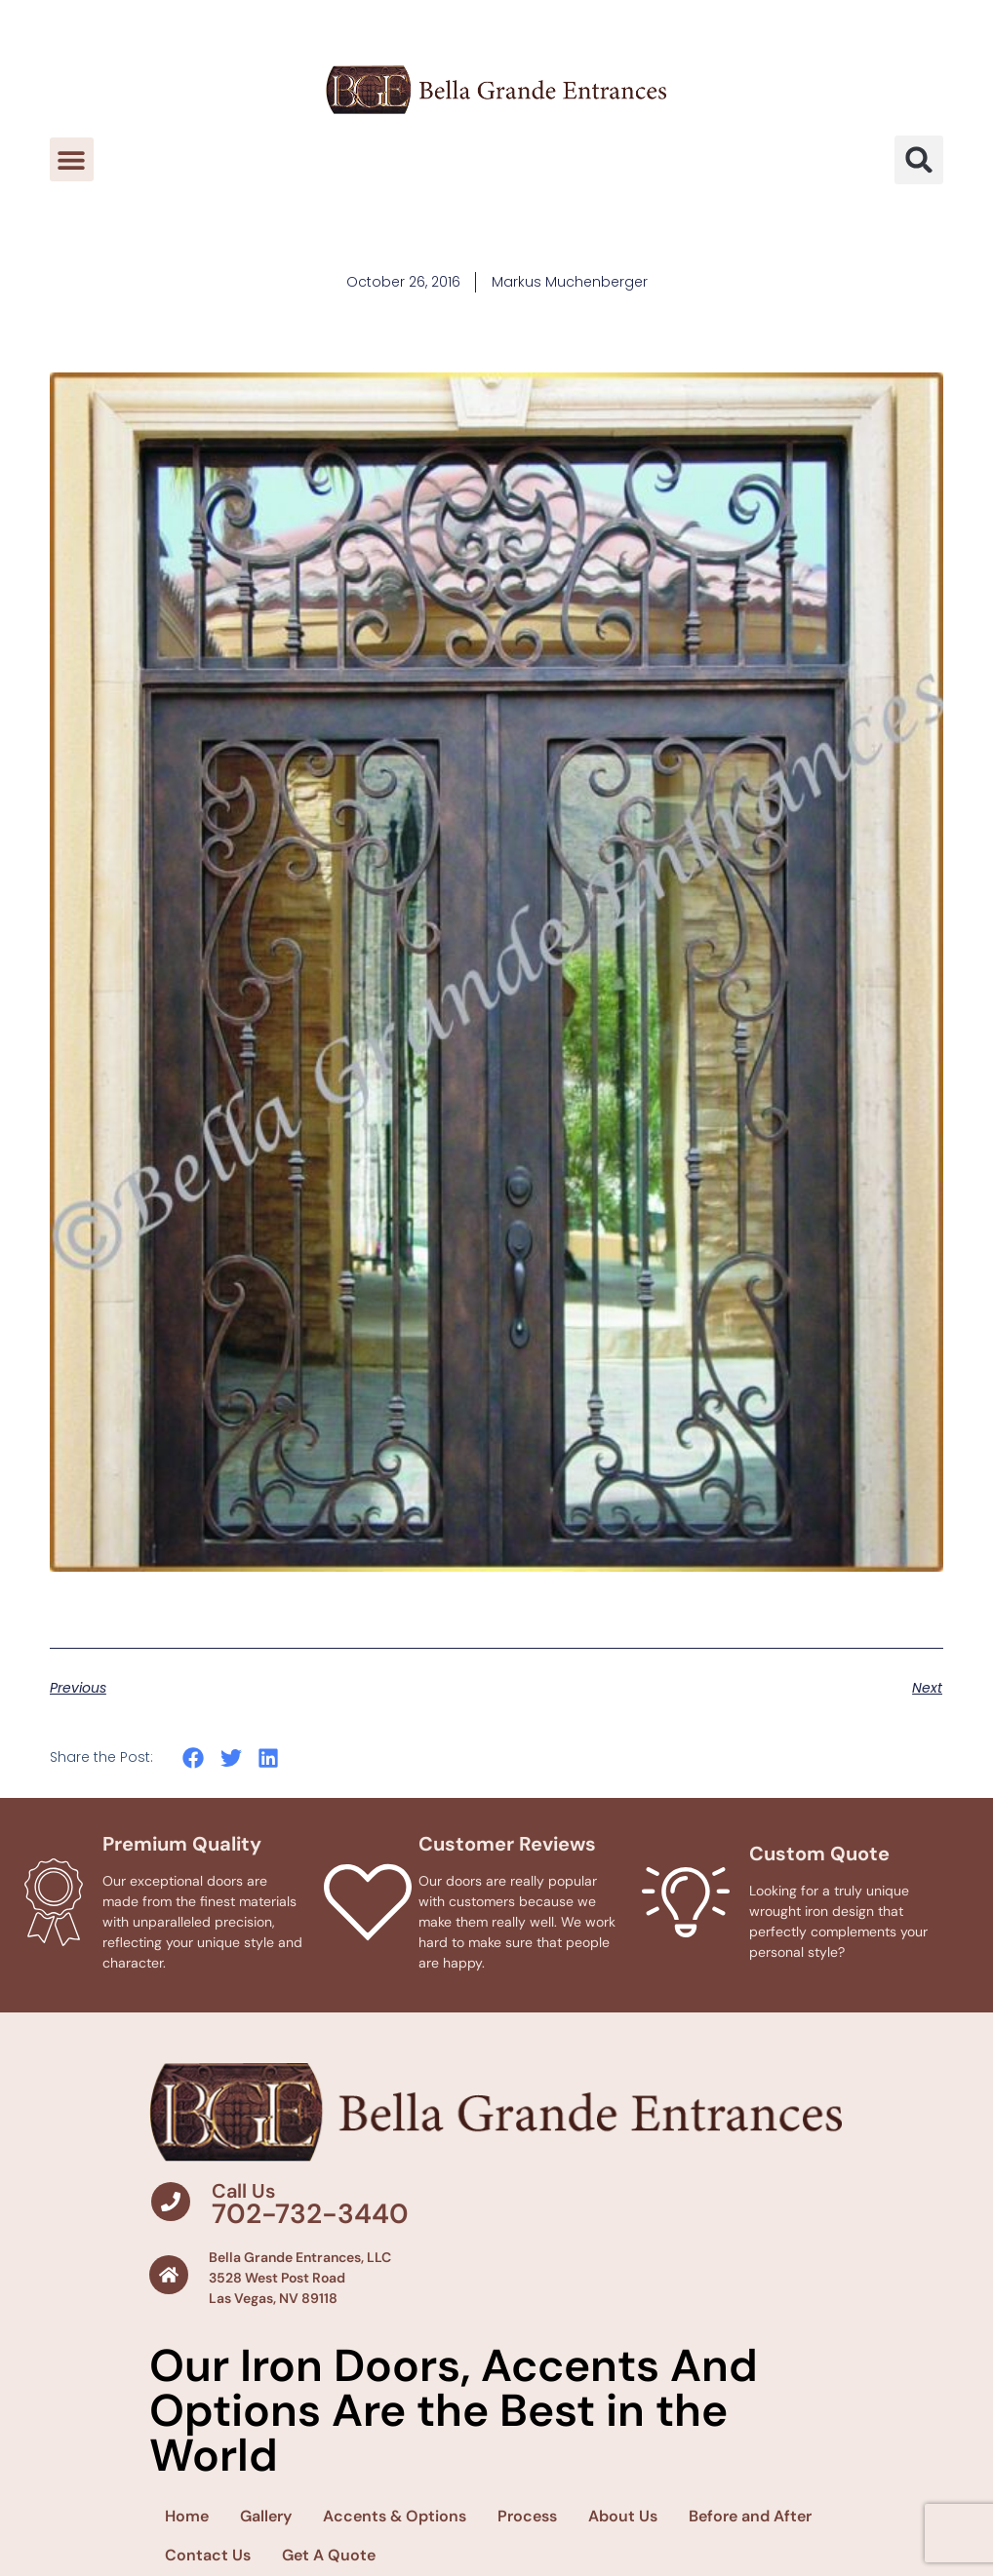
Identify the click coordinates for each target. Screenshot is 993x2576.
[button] (72, 159)
